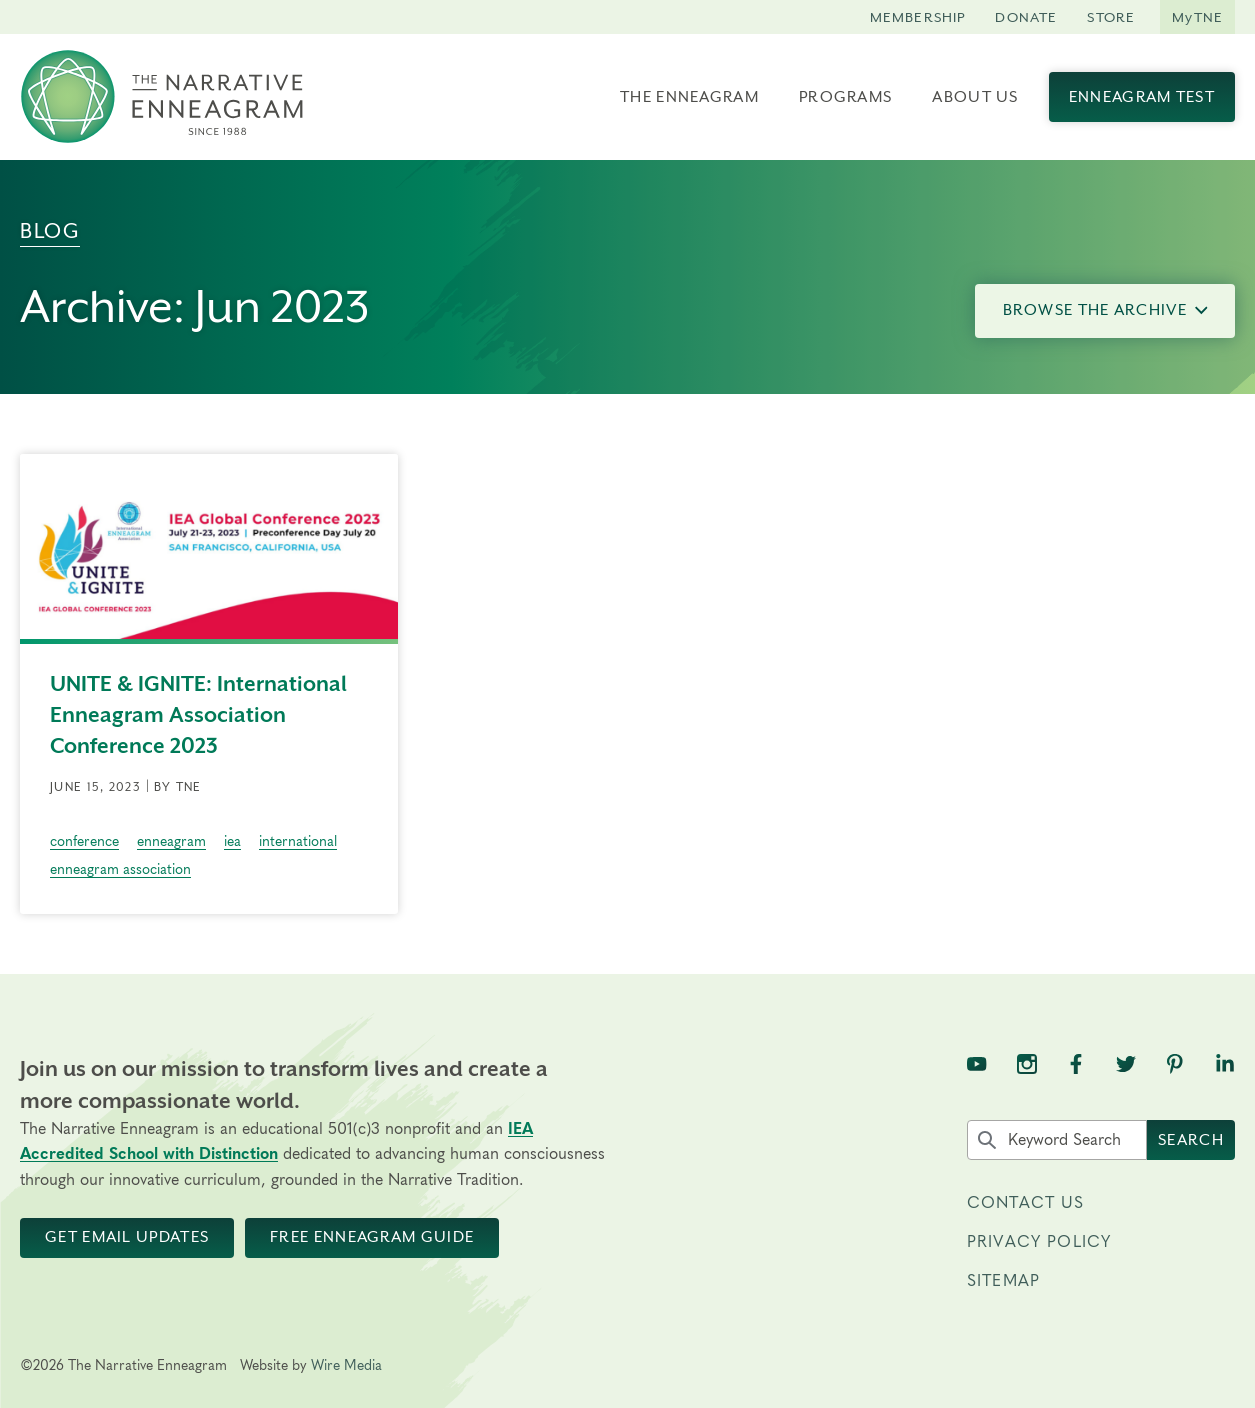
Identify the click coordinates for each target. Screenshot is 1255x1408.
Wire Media (346, 1366)
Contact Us (1026, 1203)
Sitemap (1003, 1281)
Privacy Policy (1039, 1242)
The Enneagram (689, 97)
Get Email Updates (127, 1237)
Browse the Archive (1105, 310)
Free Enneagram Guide (372, 1237)
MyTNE (1197, 17)
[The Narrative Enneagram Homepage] (162, 97)
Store (1111, 17)
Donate (1026, 17)
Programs (845, 97)
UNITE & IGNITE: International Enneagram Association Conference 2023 (198, 715)
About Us (975, 97)
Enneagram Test (1142, 97)
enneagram (171, 842)
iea (232, 842)
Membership (918, 17)
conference (84, 842)
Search (1191, 1140)
